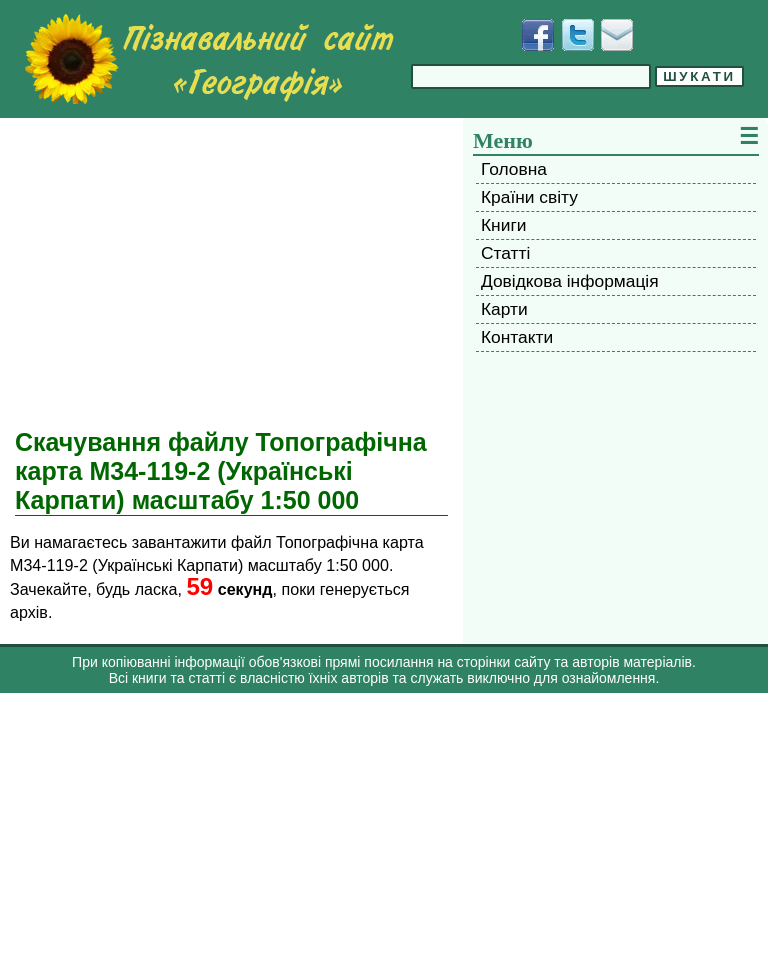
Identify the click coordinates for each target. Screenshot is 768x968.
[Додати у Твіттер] (578, 35)
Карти (504, 309)
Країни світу (529, 197)
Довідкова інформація (570, 281)
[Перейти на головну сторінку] (209, 59)
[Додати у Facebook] (538, 35)
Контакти (517, 337)
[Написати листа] (617, 35)
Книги (503, 225)
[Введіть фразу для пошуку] (531, 76)
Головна (514, 169)
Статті (505, 253)
